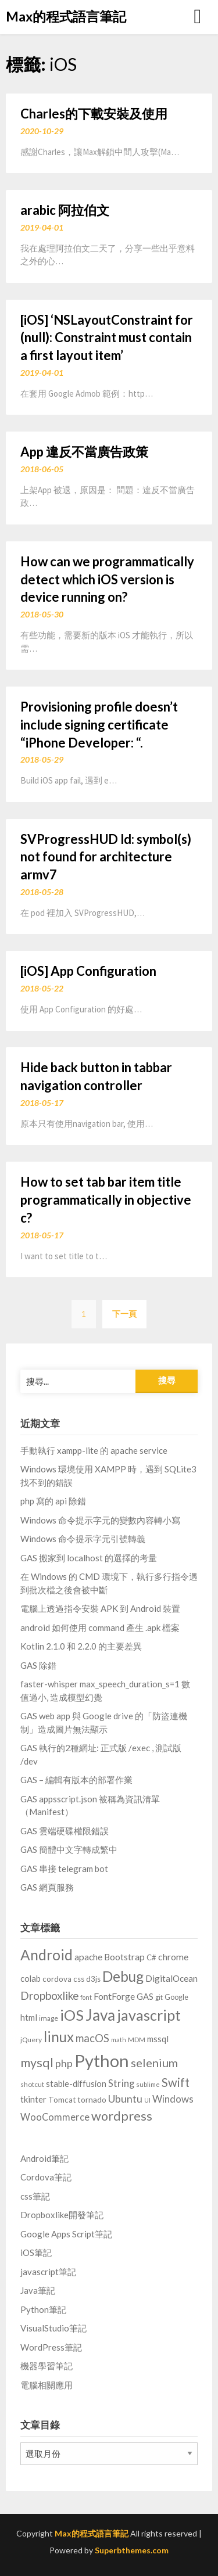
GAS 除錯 (38, 1665)
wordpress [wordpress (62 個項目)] (121, 2116)
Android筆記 (44, 2158)
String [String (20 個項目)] (121, 2083)
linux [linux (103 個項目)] (59, 2036)
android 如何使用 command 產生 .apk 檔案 (100, 1627)
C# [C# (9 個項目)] (151, 1957)
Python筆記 (43, 2309)
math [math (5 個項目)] (118, 2039)
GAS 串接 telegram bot (64, 1868)
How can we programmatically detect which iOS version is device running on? (107, 579)
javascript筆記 (48, 2271)
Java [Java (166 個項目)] (100, 2015)
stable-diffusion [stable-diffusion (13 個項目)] (76, 2084)
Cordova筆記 (46, 2177)
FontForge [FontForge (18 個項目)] (114, 1996)
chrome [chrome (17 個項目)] (173, 1956)
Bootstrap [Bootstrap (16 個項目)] (124, 1957)
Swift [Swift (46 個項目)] (176, 2082)
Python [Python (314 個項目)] (101, 2060)
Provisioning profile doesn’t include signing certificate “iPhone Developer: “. (99, 724)
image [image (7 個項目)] (48, 2018)
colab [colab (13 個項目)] (30, 1979)
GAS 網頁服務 (47, 1887)
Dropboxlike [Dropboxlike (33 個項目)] (49, 1995)
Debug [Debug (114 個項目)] (123, 1976)
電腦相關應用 (46, 2385)
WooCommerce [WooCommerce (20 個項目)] (55, 2117)
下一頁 (124, 1313)
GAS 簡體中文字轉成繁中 (68, 1849)
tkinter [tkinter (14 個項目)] (33, 2099)
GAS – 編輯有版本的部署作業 (76, 1779)
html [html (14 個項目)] (28, 2017)
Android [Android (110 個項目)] (46, 1954)
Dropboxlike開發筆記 (61, 2214)
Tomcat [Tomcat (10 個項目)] (62, 2099)
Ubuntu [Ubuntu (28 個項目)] (125, 2098)
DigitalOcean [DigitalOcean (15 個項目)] (171, 1978)
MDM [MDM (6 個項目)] (136, 2039)
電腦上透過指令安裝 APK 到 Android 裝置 (100, 1608)
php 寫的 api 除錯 (53, 1501)
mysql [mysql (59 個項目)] (36, 2062)
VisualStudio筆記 (53, 2328)
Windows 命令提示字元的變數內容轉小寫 (100, 1520)
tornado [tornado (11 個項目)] (91, 2099)
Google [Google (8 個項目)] (176, 1997)
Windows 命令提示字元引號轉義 (82, 1538)
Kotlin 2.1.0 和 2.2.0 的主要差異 (81, 1646)
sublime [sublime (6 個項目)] (148, 2084)
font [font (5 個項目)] (86, 1997)
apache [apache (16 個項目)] (88, 1957)
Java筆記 (37, 2290)
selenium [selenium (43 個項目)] (154, 2063)
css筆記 (35, 2196)
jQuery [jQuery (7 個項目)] (31, 2039)
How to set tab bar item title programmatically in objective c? (105, 1200)
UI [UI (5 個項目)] (147, 2100)
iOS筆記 (36, 2252)
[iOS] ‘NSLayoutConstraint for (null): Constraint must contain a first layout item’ (106, 338)
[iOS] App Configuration (88, 971)
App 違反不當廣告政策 (84, 451)
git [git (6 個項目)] (159, 1997)
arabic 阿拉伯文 (64, 210)
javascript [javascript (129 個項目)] (149, 2015)
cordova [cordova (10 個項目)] (57, 1979)
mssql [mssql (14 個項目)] (158, 2039)
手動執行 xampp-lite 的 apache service (93, 1450)
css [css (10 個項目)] (78, 1979)
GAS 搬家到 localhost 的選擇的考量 (88, 1558)
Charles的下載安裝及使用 (93, 113)
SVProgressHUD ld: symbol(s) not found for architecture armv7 (105, 857)
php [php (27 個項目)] (64, 2063)
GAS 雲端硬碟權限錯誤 (64, 1831)
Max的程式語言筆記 (66, 16)
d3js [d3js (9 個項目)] (93, 1979)
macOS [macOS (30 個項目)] (92, 2038)
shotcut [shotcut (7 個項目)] (32, 2084)
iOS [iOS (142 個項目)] (72, 2015)
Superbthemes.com (132, 2550)
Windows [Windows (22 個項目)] (173, 2099)
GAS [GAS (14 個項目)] (145, 1996)
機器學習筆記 (46, 2366)
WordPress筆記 (51, 2347)
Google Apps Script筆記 (66, 2234)
